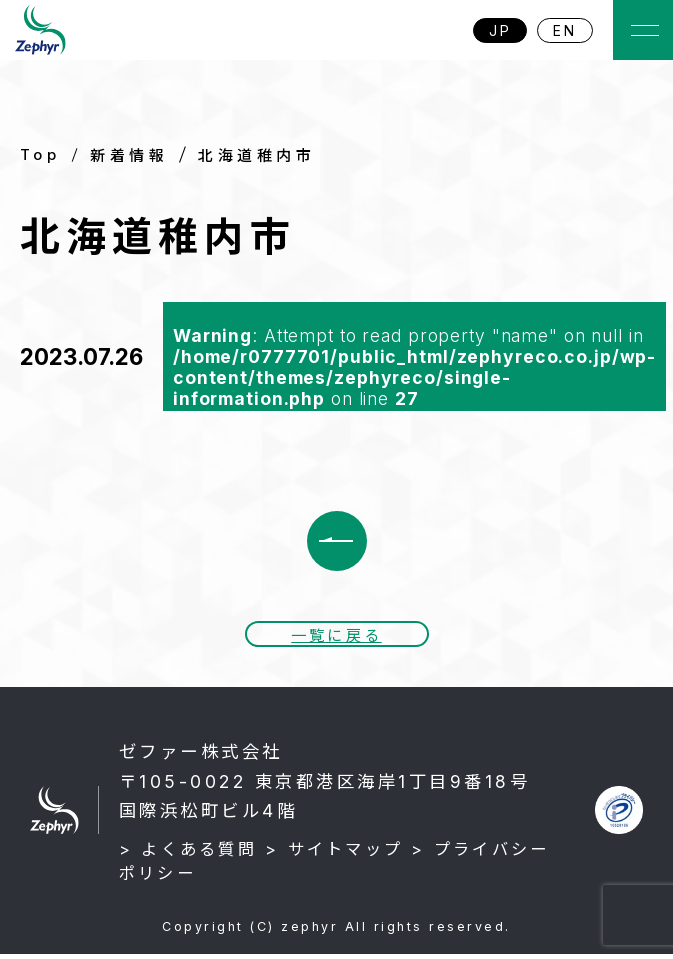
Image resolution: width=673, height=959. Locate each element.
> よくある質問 (188, 854)
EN (565, 30)
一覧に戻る (337, 638)
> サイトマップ (334, 854)
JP (500, 30)
